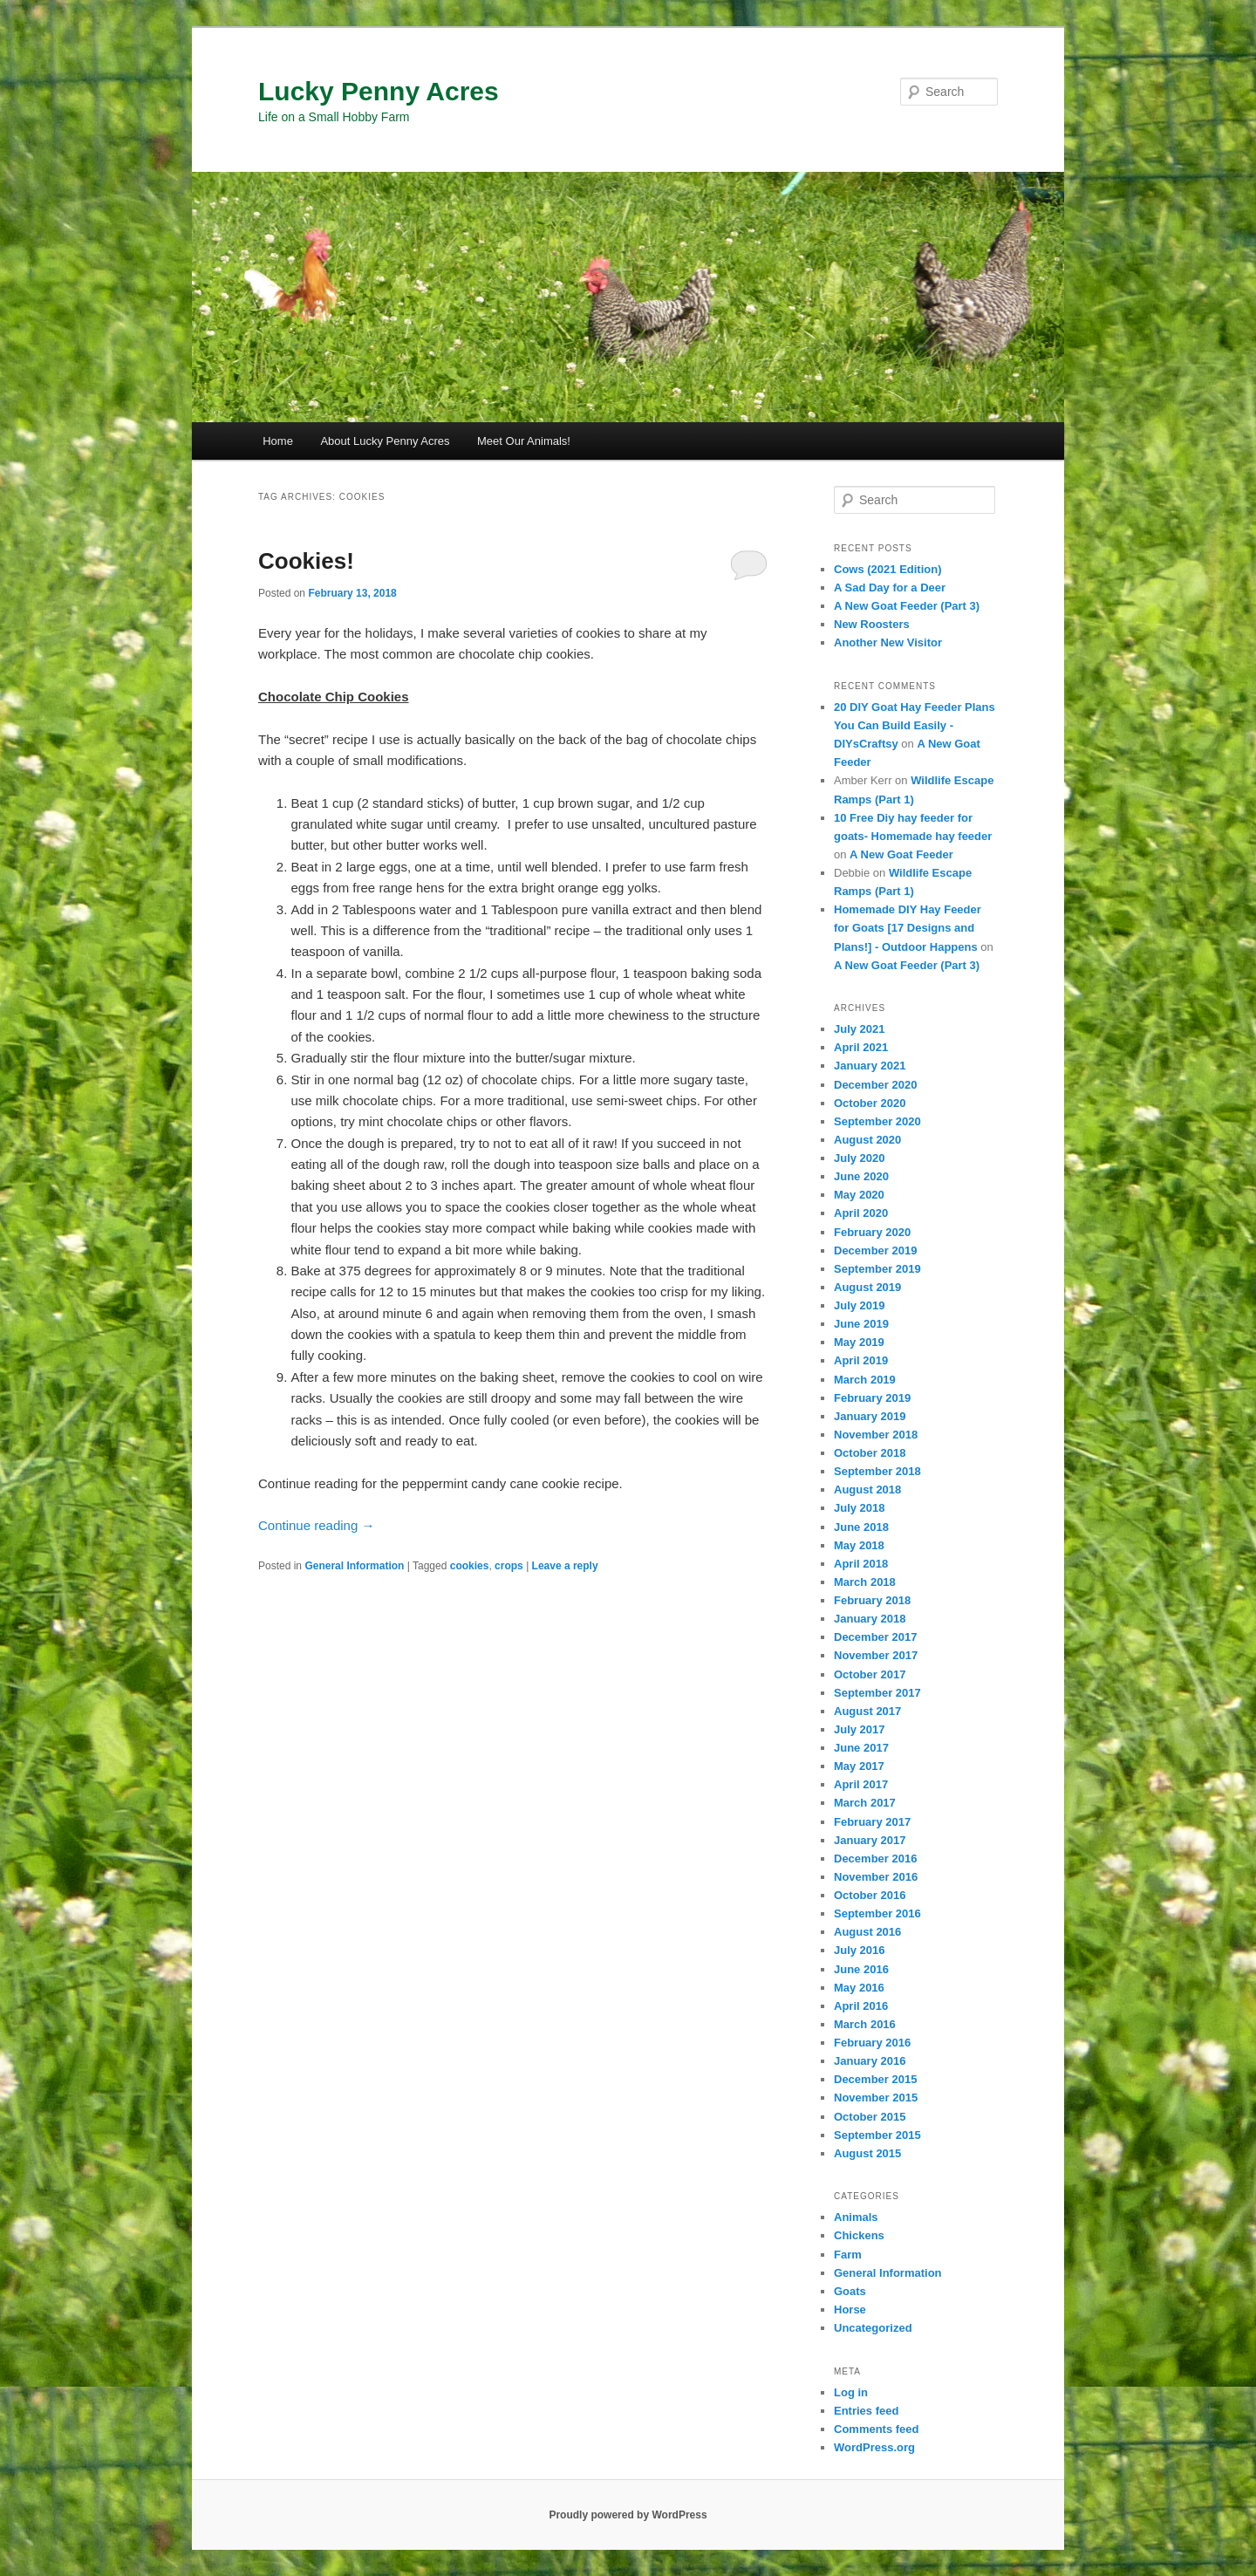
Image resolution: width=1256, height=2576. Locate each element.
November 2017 (876, 1655)
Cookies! (306, 561)
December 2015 (875, 2079)
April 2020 (861, 1213)
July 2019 (859, 1305)
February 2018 (872, 1600)
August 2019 (867, 1287)
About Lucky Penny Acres (384, 441)
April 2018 (861, 1563)
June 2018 (861, 1527)
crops (509, 1566)
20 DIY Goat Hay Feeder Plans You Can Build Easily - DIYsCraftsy (914, 725)
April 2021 (861, 1047)
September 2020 (877, 1121)
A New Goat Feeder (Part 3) (907, 605)
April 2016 (861, 2005)
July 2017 (859, 1729)
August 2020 (867, 1139)
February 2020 (872, 1232)
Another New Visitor (888, 642)
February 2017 (872, 1821)
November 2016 (876, 1876)
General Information (354, 1566)
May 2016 (859, 1987)
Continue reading (316, 1525)
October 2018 (869, 1452)
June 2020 (861, 1176)
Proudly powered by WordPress (627, 2515)
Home (278, 441)
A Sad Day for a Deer (889, 587)
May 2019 (859, 1342)
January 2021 (869, 1065)
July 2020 (859, 1158)
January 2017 (869, 1840)
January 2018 (869, 1618)
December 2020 (875, 1084)
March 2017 (865, 1802)
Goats (850, 2291)
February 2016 (872, 2042)
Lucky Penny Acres (378, 91)
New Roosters (872, 624)
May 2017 (859, 1766)
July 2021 (859, 1028)
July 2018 (859, 1507)
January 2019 (869, 1416)
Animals (856, 2217)
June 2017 (861, 1747)
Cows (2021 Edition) (888, 569)
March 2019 (865, 1379)
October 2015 (869, 2116)
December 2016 (875, 1858)
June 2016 (861, 1969)
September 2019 (877, 1268)
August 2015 (867, 2153)
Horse (850, 2309)
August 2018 (867, 1489)
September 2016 (877, 1913)
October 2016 (869, 1895)
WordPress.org (874, 2447)
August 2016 (867, 1931)
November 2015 (876, 2097)
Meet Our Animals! (523, 441)
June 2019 (861, 1323)
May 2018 (859, 1545)
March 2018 (865, 1582)
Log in (851, 2392)
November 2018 (876, 1434)
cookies (469, 1566)
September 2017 (877, 1692)
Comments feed (876, 2429)
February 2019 (872, 1397)
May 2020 (859, 1194)
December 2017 (875, 1636)
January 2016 (869, 2060)
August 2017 (867, 1711)
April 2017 (861, 1784)
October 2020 (869, 1103)
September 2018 (877, 1471)
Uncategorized (873, 2327)
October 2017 (869, 1674)
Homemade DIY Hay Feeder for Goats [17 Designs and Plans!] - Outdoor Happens (907, 928)
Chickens (859, 2235)
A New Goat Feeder (901, 854)
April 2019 (861, 1360)
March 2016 (865, 2024)
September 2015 (877, 2135)
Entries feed (866, 2410)
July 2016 (859, 1950)
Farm (848, 2254)
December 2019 (875, 1250)
